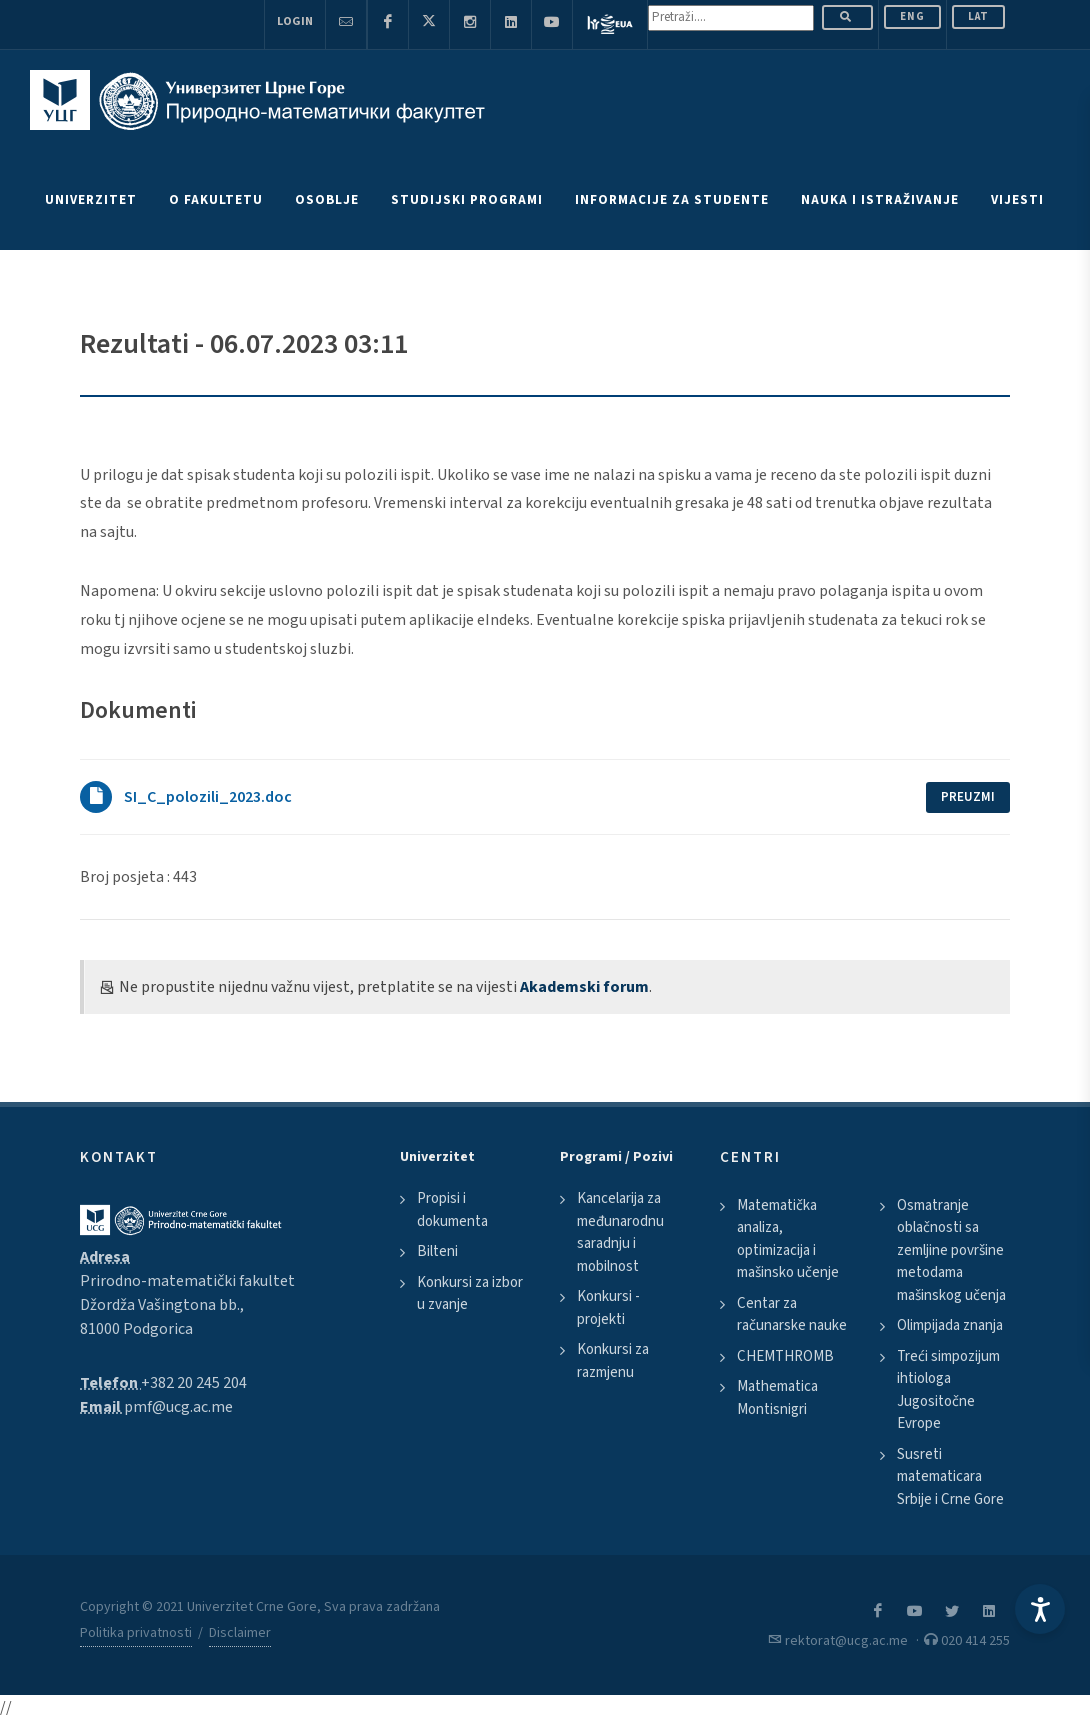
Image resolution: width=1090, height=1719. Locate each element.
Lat (978, 16)
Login (295, 21)
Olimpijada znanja (950, 1325)
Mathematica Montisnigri (777, 1398)
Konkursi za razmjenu (613, 1361)
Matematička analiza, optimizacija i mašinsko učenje (788, 1239)
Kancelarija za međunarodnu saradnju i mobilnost (620, 1232)
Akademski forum (584, 987)
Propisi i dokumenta (452, 1210)
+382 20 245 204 (194, 1383)
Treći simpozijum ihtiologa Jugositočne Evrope (948, 1390)
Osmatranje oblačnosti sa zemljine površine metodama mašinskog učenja (951, 1250)
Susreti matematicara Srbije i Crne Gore (950, 1477)
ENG (912, 16)
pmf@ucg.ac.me (178, 1407)
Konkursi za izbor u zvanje (470, 1294)
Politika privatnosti (136, 1633)
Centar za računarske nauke (792, 1315)
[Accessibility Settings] (1040, 1609)
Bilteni (437, 1251)
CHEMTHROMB (785, 1356)
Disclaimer (240, 1633)
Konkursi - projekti (608, 1308)
